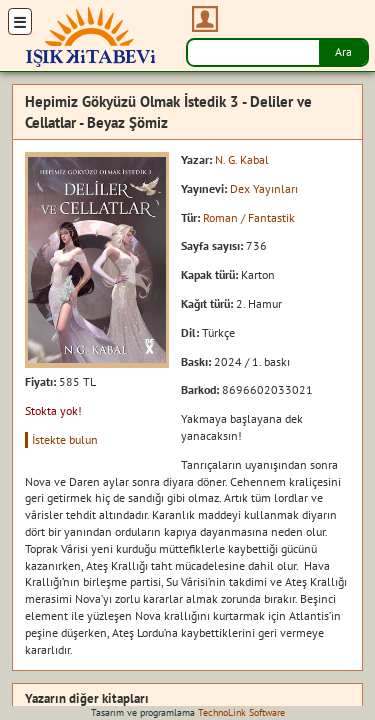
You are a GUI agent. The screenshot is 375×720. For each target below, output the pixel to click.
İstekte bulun (65, 439)
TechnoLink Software (241, 712)
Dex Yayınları (264, 188)
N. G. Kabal (242, 159)
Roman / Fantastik (249, 217)
